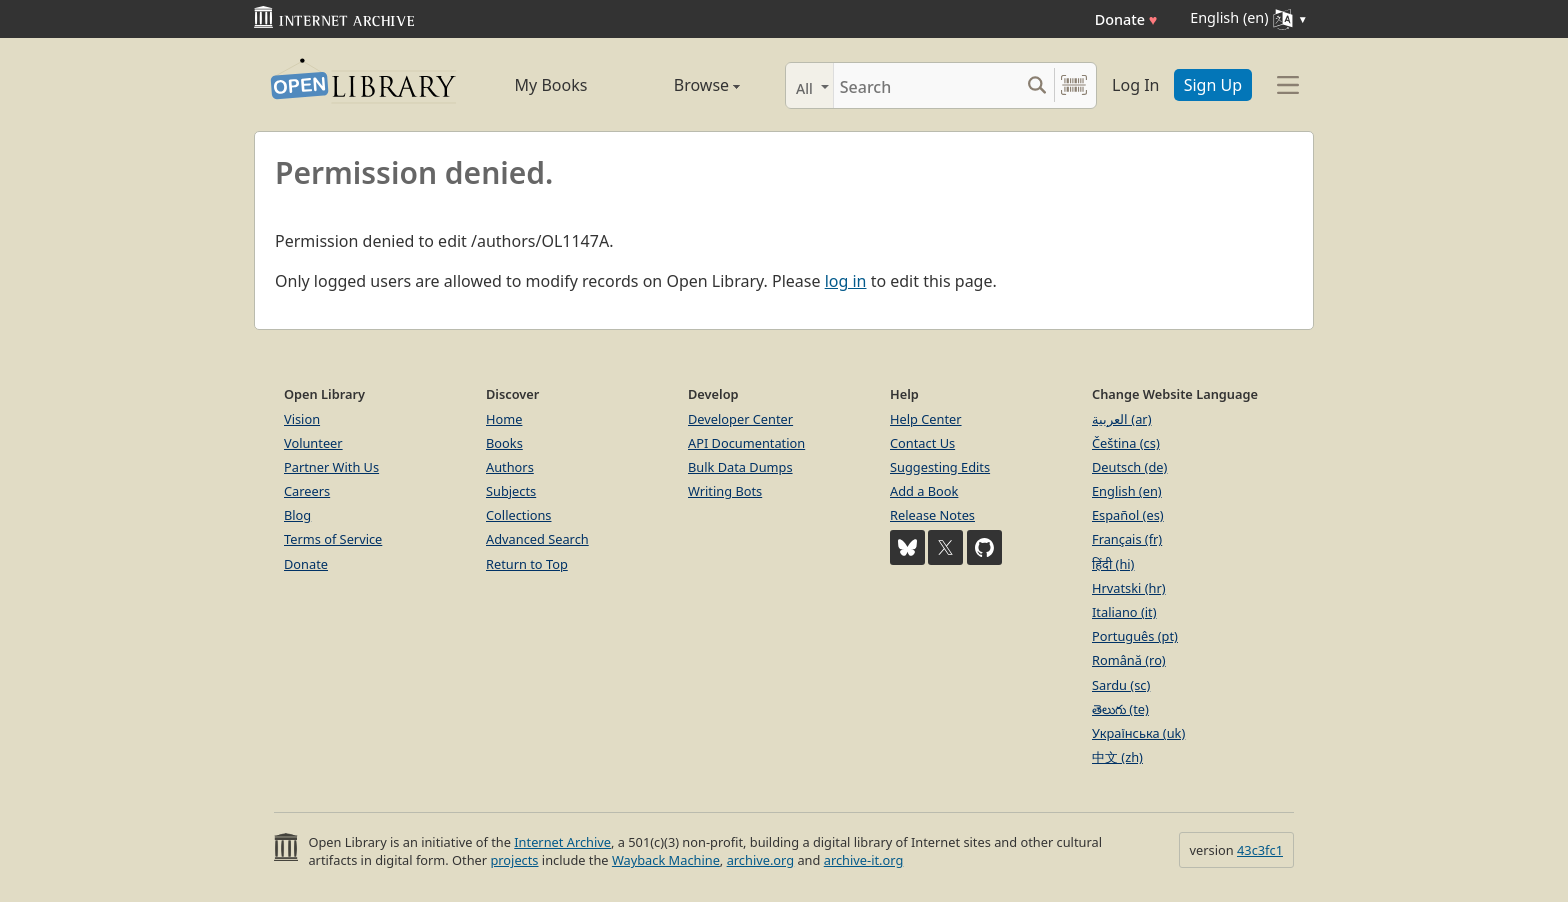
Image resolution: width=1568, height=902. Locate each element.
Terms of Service (333, 539)
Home (504, 419)
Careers (307, 491)
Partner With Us (331, 467)
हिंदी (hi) (1113, 564)
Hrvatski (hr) (1129, 588)
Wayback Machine (666, 860)
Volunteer (313, 443)
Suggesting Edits (940, 467)
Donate (1126, 19)
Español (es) (1128, 515)
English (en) (1127, 491)
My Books (551, 85)
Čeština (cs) (1126, 443)
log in (846, 281)
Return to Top (527, 564)
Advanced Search (537, 539)
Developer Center (740, 419)
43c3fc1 (1260, 850)
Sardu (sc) (1121, 685)
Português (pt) (1135, 636)
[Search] (926, 85)
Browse (684, 85)
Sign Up (1213, 85)
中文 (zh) (1117, 757)
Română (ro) (1129, 660)
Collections (519, 515)
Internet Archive (562, 842)
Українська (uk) (1138, 733)
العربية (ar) (1121, 419)
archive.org (760, 860)
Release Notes (932, 515)
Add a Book (924, 491)
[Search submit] (1036, 85)
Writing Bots (725, 491)
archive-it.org (864, 860)
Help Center (926, 419)
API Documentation (746, 443)
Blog (297, 515)
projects (514, 860)
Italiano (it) (1124, 612)
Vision (302, 419)
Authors (510, 467)
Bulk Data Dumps (740, 467)
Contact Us (922, 443)
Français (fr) (1127, 539)
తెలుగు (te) (1120, 709)
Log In (1135, 85)
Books (504, 443)
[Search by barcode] (1074, 85)
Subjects (511, 491)
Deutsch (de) (1129, 467)
